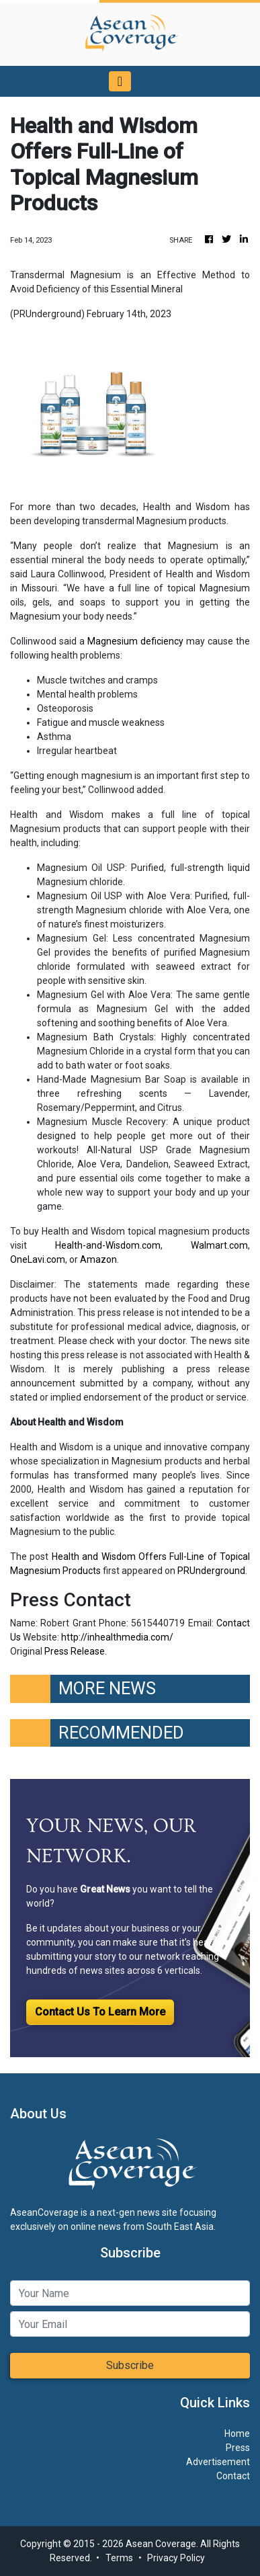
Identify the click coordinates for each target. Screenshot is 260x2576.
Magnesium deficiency (135, 641)
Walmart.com (219, 1245)
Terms (119, 2557)
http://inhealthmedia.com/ (117, 1637)
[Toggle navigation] (120, 81)
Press (238, 2447)
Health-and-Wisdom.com (108, 1245)
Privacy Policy (176, 2557)
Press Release (74, 1651)
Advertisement (218, 2461)
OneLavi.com (37, 1259)
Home (237, 2433)
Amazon (98, 1259)
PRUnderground (211, 1570)
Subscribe (130, 2365)
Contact (233, 2475)
